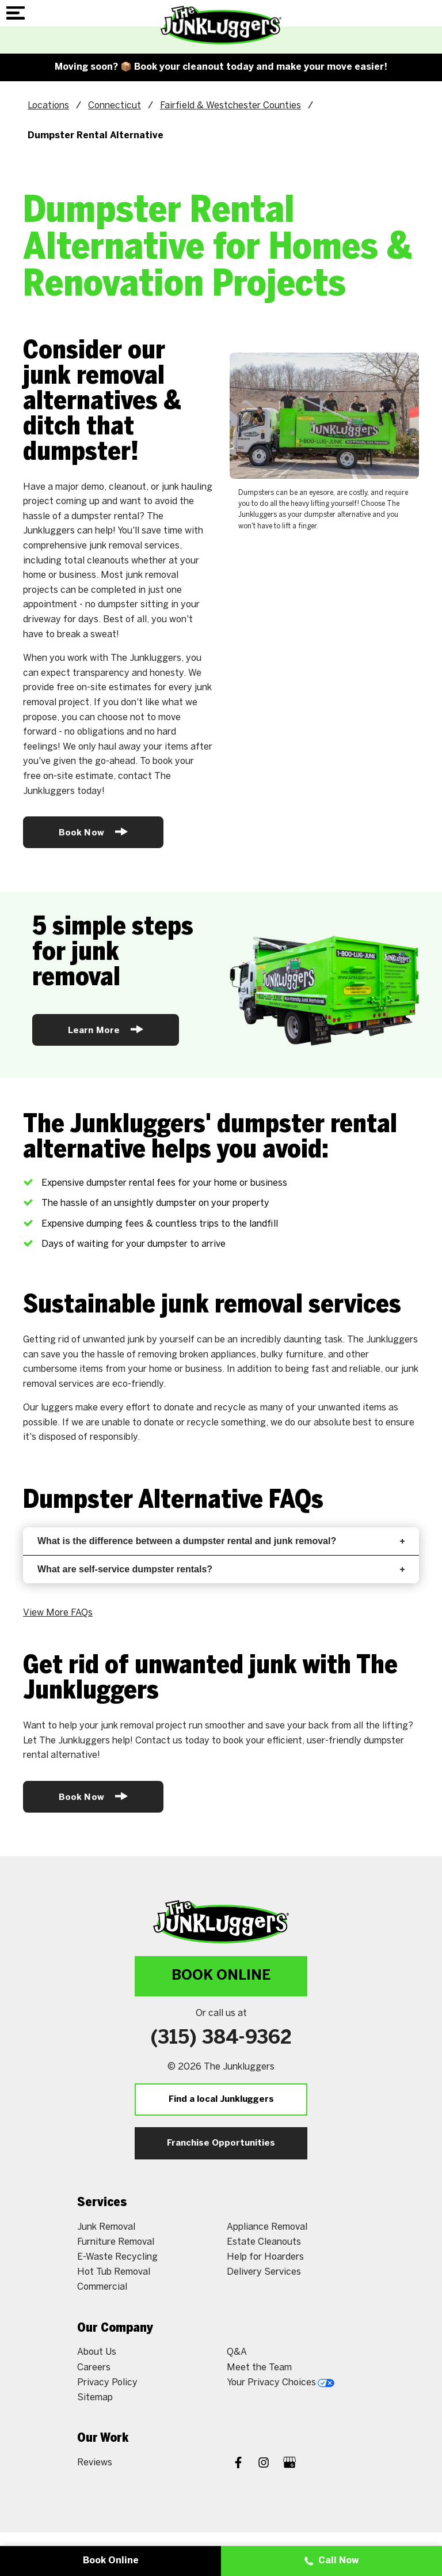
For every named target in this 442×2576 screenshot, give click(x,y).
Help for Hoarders (265, 2256)
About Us (96, 2351)
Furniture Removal (115, 2241)
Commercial (102, 2286)
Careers (93, 2367)
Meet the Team (259, 2367)
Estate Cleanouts (264, 2241)
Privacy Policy (107, 2382)
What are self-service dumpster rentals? (221, 1569)
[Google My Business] (289, 2464)
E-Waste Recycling (117, 2256)
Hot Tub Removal (113, 2271)
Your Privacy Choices (280, 2382)
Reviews (94, 2462)
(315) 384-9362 (221, 2038)
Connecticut (114, 105)
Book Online (221, 1976)
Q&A (237, 2351)
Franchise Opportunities (221, 2143)
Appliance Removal (267, 2226)
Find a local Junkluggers (221, 2099)
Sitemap (95, 2397)
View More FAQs (58, 1612)
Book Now (93, 831)
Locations (48, 105)
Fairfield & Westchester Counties (230, 105)
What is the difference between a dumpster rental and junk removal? (221, 1541)
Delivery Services (264, 2271)
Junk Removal (106, 2226)
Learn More (105, 1029)
